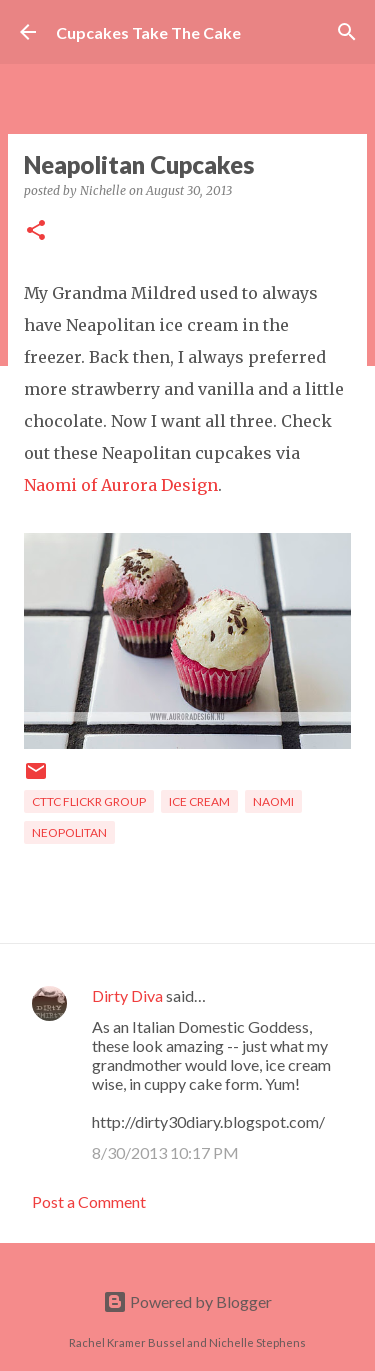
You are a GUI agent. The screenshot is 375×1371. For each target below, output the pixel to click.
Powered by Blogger (187, 1301)
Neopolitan (69, 832)
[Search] (347, 32)
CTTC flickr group (89, 801)
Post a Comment (89, 1201)
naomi (273, 801)
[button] (36, 231)
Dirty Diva (127, 995)
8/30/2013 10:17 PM (165, 1152)
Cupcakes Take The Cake (148, 32)
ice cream (199, 801)
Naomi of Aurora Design (121, 485)
